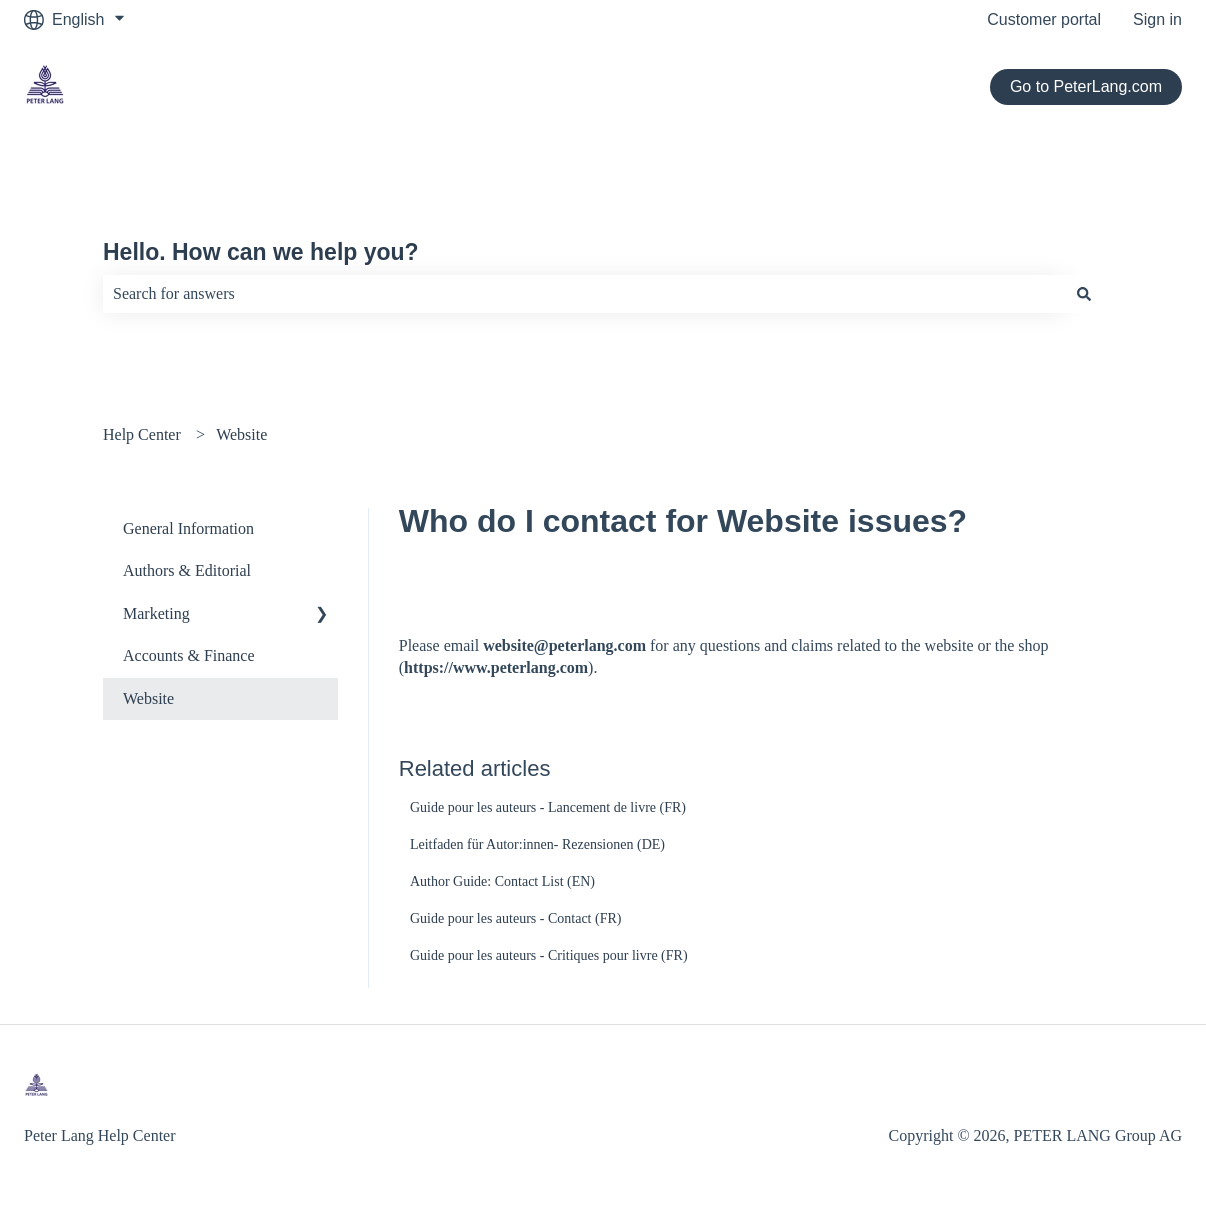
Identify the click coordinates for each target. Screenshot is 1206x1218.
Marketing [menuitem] (156, 613)
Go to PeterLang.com (1086, 86)
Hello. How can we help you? (261, 252)
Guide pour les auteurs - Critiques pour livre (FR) (549, 955)
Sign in (1157, 19)
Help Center (142, 434)
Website (241, 434)
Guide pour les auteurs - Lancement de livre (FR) (548, 807)
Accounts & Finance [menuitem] (189, 655)
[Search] (1084, 294)
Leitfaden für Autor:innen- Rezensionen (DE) (537, 844)
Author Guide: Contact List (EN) (502, 881)
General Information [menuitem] (188, 528)
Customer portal (1044, 19)
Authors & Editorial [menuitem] (187, 570)
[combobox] (584, 294)
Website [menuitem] (148, 698)
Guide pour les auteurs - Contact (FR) (516, 918)
